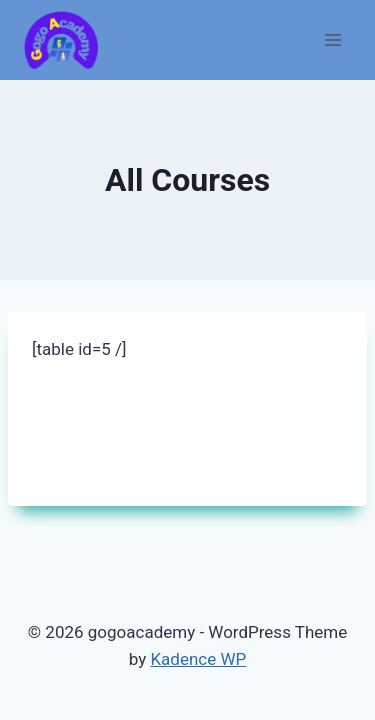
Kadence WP (198, 659)
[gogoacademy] (61, 40)
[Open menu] (332, 39)
